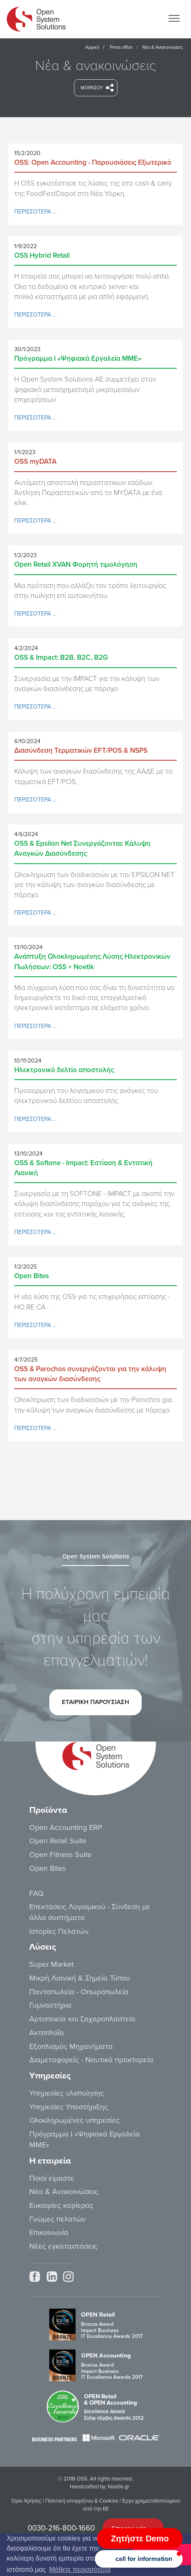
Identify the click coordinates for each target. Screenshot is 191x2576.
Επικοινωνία (49, 2232)
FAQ (36, 1893)
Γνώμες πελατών (57, 2219)
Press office (121, 47)
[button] (139, 2559)
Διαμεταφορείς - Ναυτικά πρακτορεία (91, 2059)
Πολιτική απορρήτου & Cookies (81, 2501)
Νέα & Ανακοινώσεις (63, 2191)
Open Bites (47, 1868)
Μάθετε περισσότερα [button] (80, 2569)
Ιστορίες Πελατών (59, 1931)
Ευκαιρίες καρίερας (61, 2205)
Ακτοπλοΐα (46, 2032)
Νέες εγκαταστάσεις (63, 2246)
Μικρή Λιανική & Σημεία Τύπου (79, 1978)
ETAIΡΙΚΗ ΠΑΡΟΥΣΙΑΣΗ (95, 1705)
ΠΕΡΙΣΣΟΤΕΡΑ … (35, 211)
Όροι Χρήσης (26, 2501)
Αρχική (92, 47)
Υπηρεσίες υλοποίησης (66, 2093)
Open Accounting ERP (65, 1827)
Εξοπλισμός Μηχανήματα (71, 2046)
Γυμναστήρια (50, 2005)
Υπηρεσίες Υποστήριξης (68, 2106)
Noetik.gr (118, 2486)
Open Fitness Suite (60, 1854)
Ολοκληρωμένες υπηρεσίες (74, 2120)
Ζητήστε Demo (140, 2538)
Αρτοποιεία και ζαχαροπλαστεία (82, 2018)
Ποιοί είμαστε (51, 2178)
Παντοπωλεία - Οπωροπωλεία (79, 1991)
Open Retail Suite (57, 1840)
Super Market (51, 1964)
